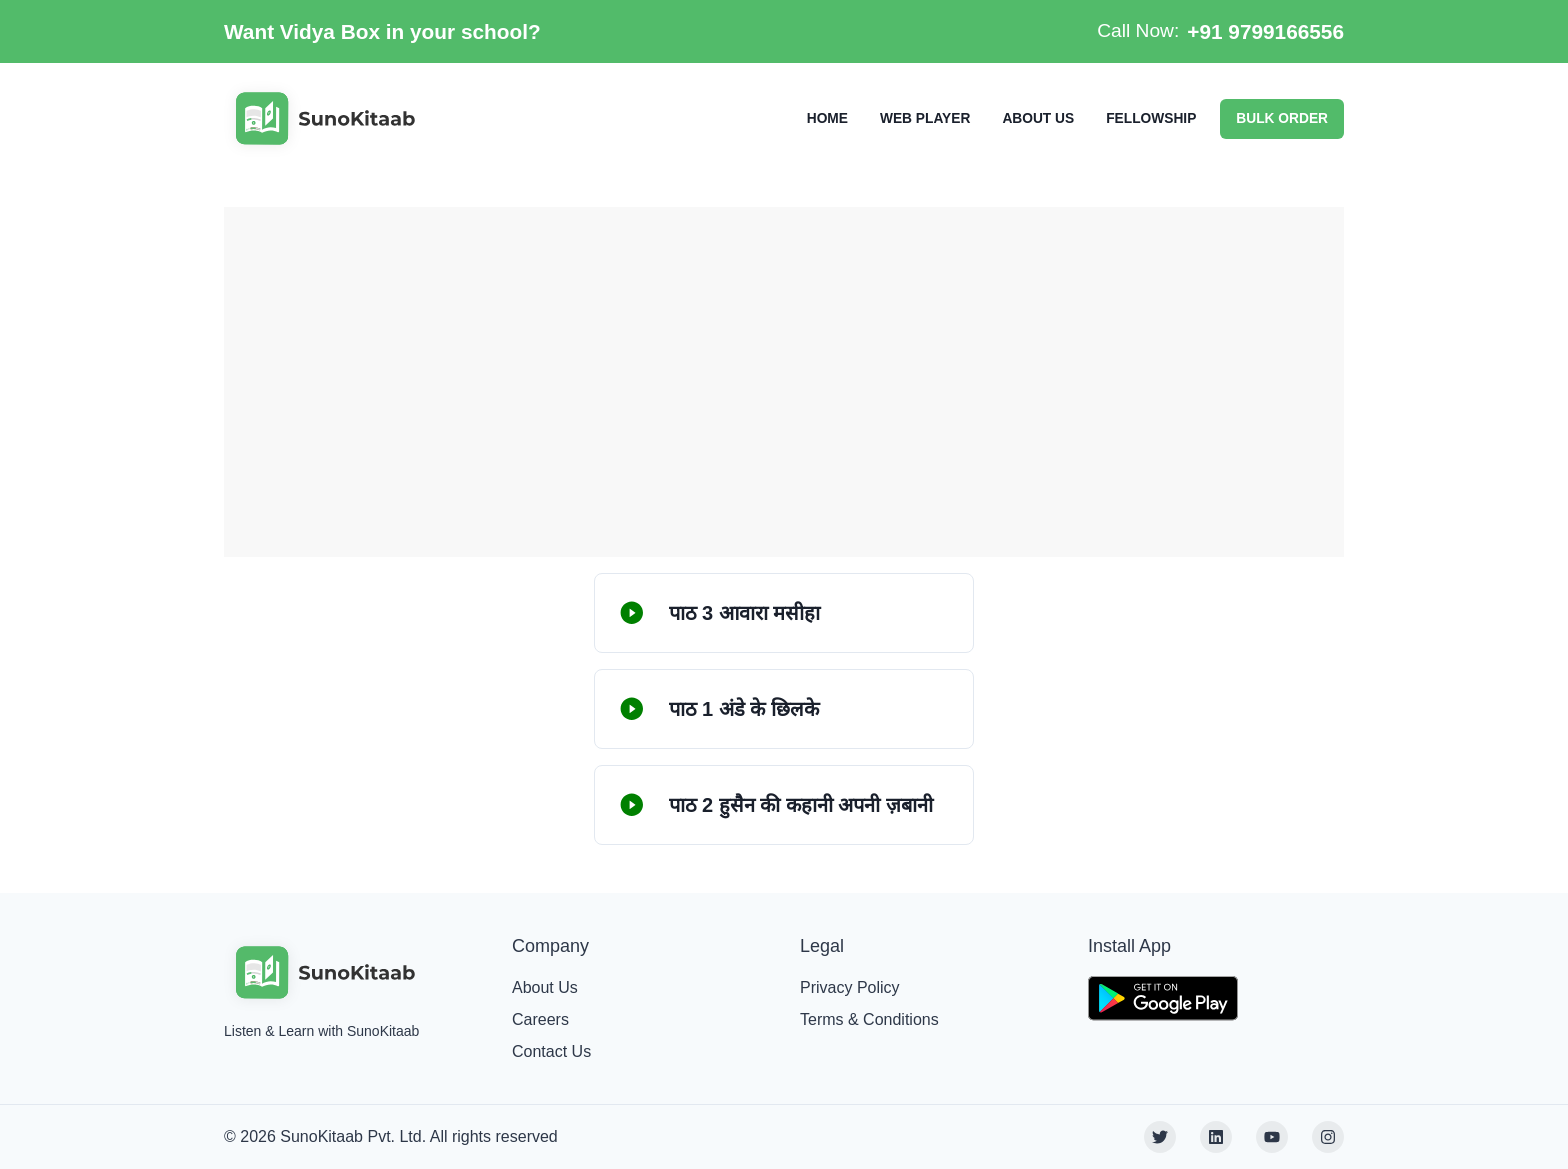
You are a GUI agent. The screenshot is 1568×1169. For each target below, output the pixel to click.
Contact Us (551, 1051)
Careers (540, 1019)
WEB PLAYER (925, 118)
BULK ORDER (1282, 118)
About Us (545, 987)
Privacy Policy (850, 987)
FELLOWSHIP (1151, 118)
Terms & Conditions (869, 1019)
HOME (827, 118)
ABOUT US (1038, 118)
